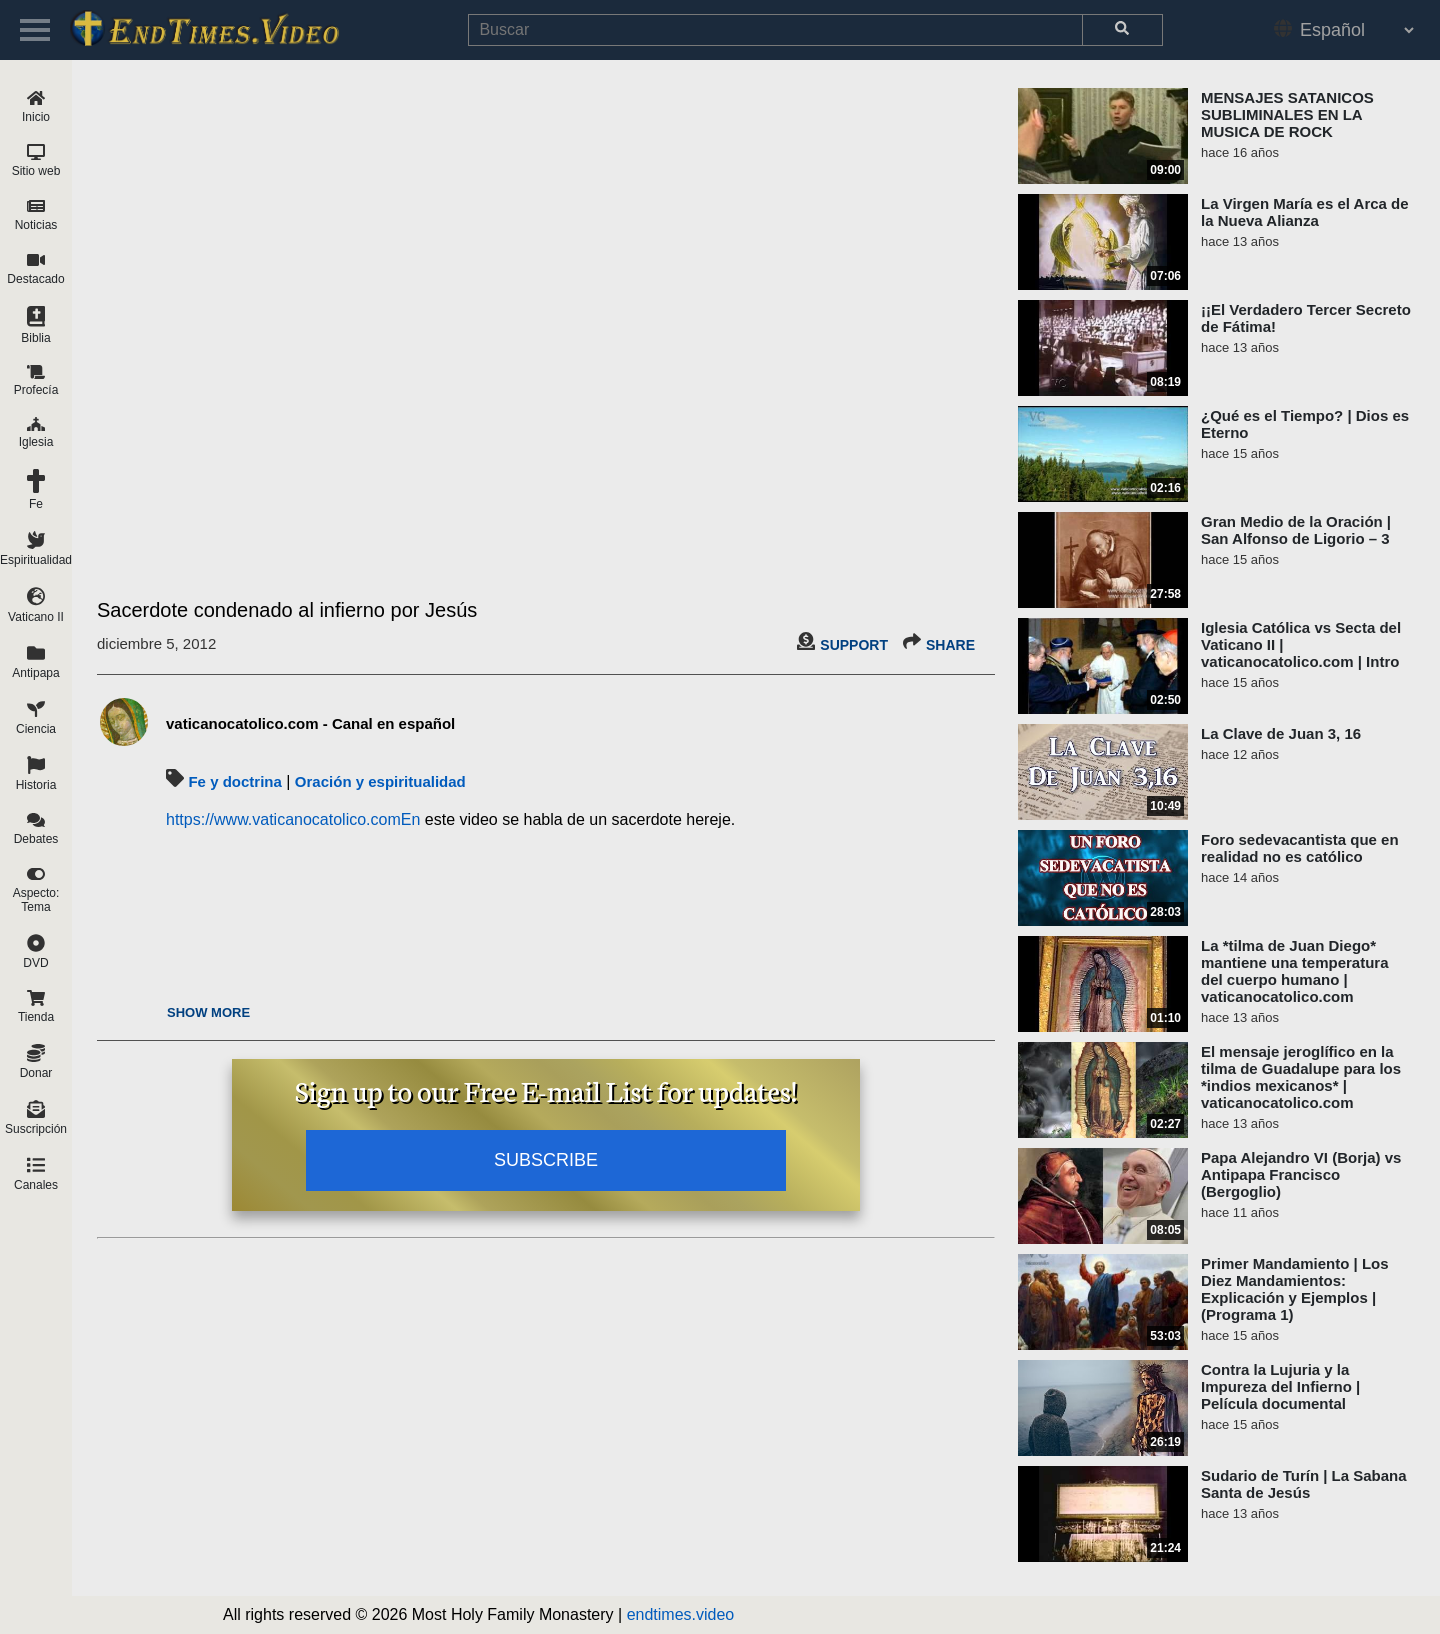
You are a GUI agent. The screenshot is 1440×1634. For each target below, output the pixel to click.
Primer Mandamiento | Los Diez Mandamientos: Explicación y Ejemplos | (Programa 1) (1295, 1289)
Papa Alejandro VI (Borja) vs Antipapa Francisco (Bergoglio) (1301, 1174)
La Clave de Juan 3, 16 (1281, 733)
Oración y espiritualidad (380, 781)
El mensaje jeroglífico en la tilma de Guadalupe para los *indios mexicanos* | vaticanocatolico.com (1301, 1077)
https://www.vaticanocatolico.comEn (293, 819)
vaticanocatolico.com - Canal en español (310, 723)
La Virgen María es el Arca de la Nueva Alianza (1305, 212)
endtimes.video (681, 1614)
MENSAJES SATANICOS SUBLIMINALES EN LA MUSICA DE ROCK (1287, 114)
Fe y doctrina (234, 781)
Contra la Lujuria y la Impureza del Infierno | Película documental (1280, 1386)
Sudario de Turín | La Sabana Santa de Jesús (1304, 1484)
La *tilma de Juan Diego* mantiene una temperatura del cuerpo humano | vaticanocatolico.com (1295, 971)
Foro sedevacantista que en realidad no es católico (1300, 848)
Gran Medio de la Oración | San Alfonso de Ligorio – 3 (1296, 530)
